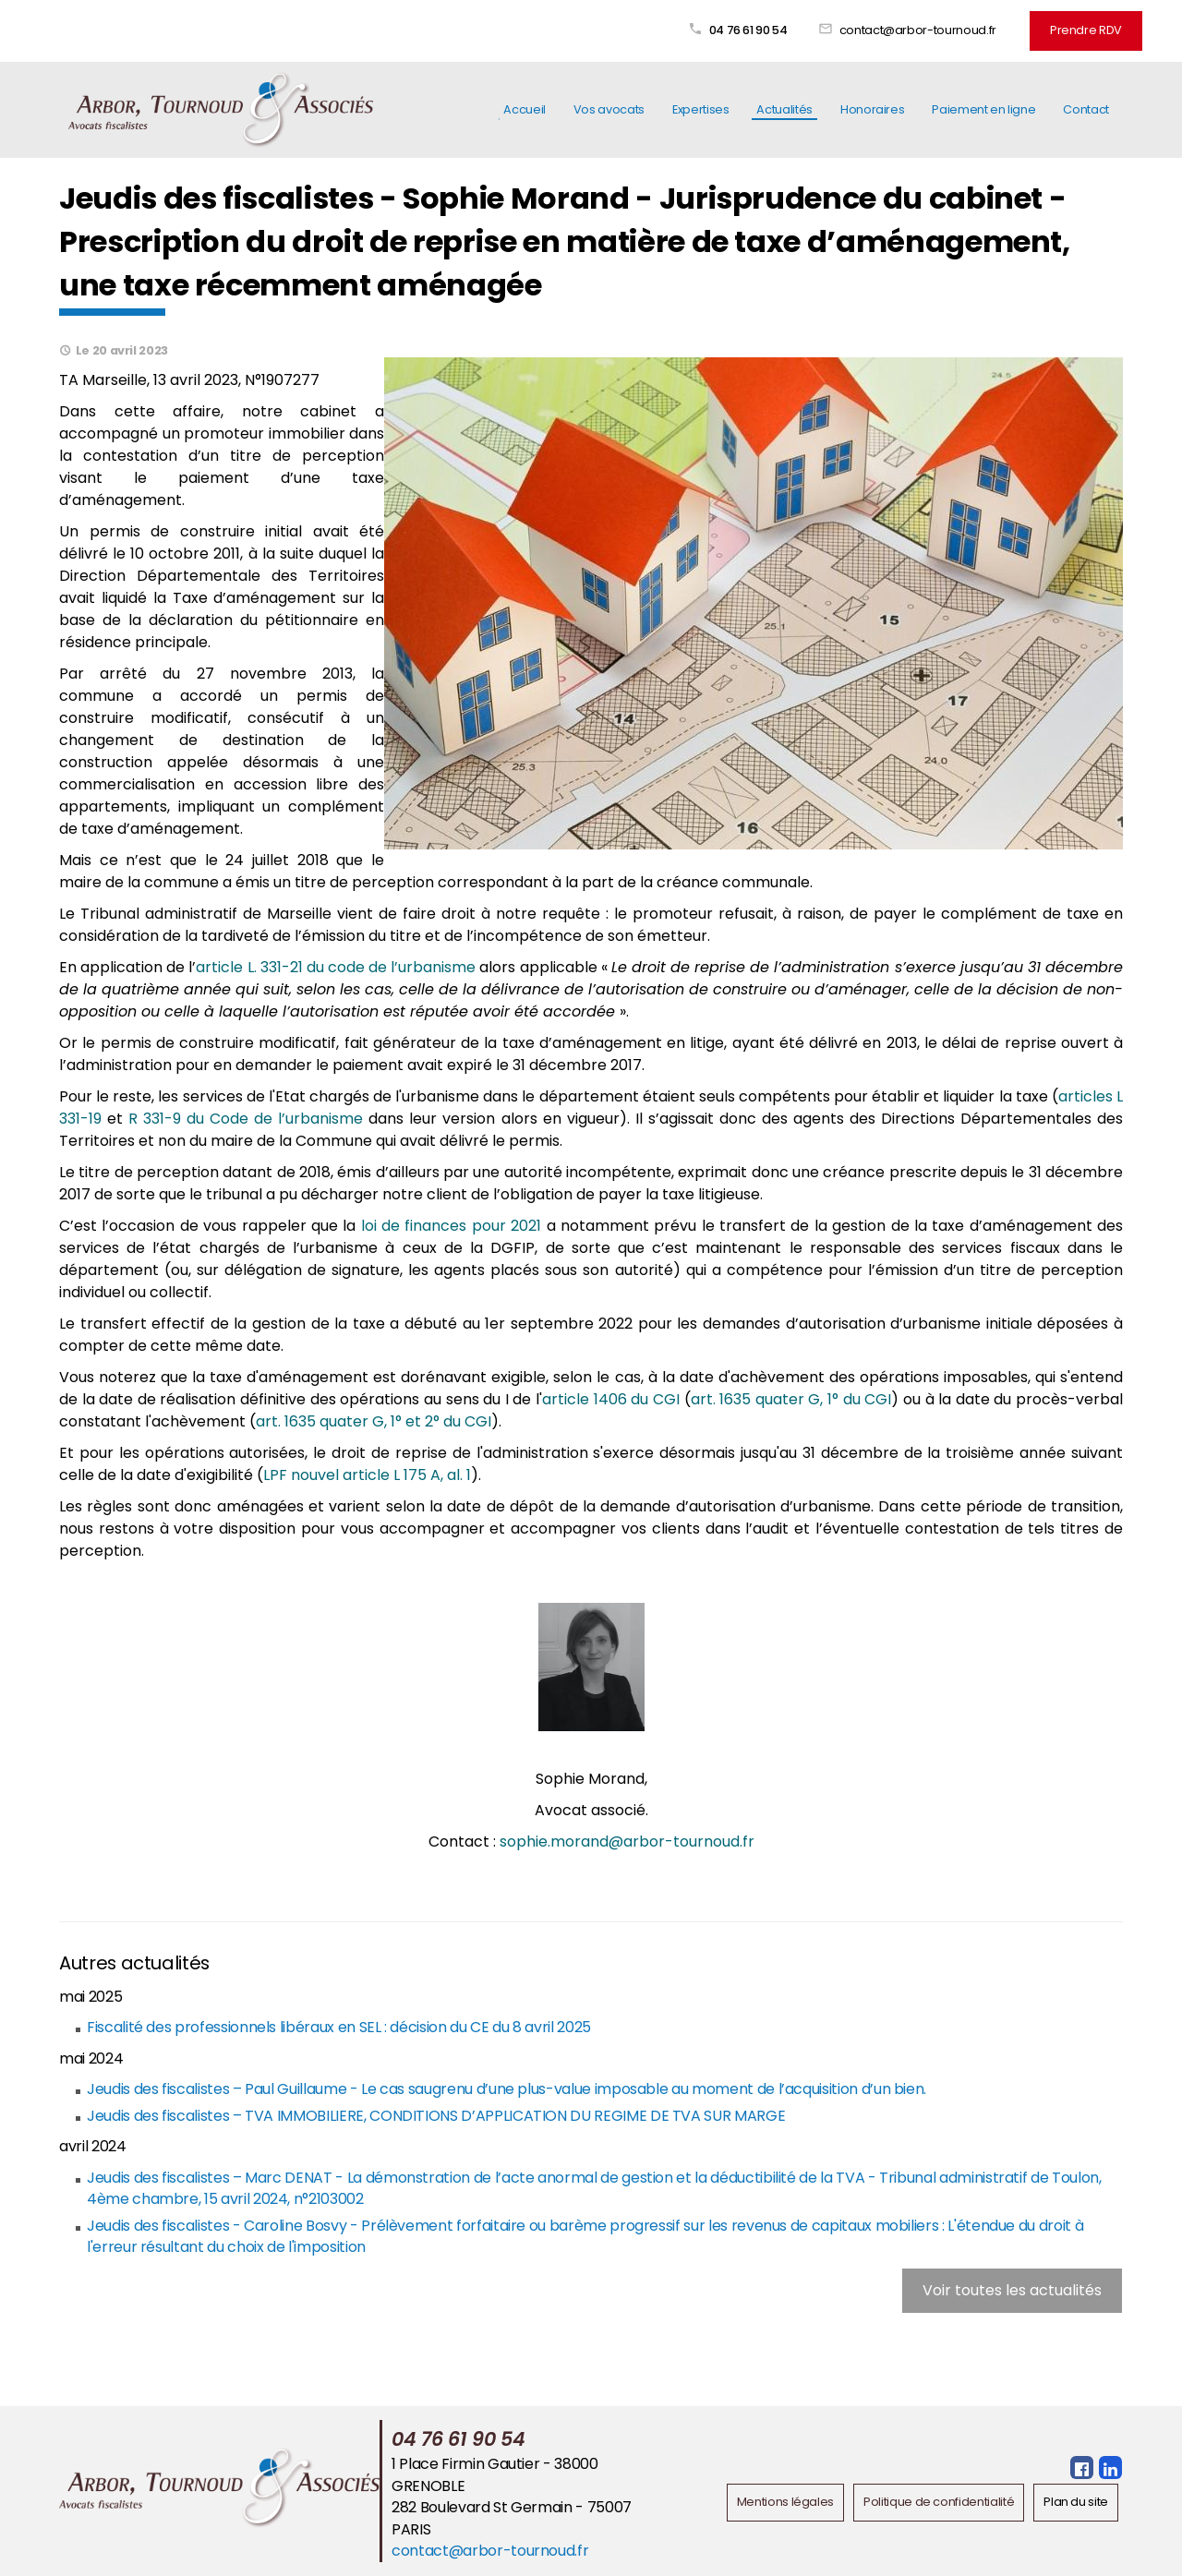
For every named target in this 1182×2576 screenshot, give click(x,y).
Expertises (700, 109)
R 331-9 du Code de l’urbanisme (245, 1118)
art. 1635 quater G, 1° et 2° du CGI (373, 1421)
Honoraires (872, 109)
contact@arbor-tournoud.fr (917, 30)
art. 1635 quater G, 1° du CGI (791, 1399)
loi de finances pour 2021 (451, 1225)
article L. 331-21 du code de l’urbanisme (336, 967)
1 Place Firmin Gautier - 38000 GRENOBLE (494, 2475)
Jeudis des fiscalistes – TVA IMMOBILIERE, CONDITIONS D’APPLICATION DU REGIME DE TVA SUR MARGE (436, 2115)
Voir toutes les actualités (1012, 2290)
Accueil (524, 109)
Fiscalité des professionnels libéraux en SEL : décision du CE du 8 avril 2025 (339, 2027)
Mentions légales (785, 2502)
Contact (1086, 109)
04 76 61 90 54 (748, 30)
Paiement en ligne (983, 109)
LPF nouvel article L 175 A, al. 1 (367, 1475)
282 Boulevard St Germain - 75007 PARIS (512, 2518)
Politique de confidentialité (938, 2502)
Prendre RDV (1086, 30)
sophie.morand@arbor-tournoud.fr (627, 1841)
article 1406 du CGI (611, 1399)
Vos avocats (609, 109)
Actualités (784, 109)
